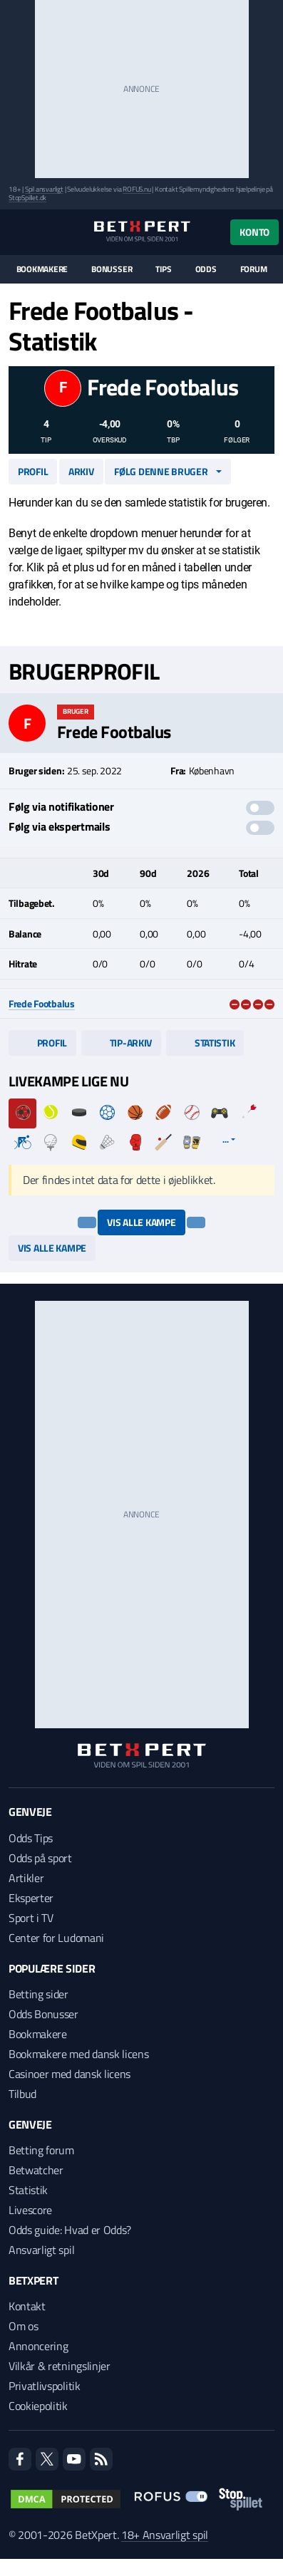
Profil (33, 471)
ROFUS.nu (136, 189)
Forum (253, 269)
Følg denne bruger (160, 471)
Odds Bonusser (43, 2013)
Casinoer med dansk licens (69, 2073)
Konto (254, 231)
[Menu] (16, 232)
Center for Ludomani (56, 1937)
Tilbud (22, 2093)
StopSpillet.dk (27, 197)
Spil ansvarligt (44, 189)
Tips (163, 269)
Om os (23, 2325)
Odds (206, 269)
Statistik (205, 1042)
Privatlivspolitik (45, 2385)
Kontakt (27, 2306)
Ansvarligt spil (41, 2249)
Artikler (26, 1877)
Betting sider (38, 1994)
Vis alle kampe (141, 1222)
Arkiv (81, 471)
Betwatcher (36, 2169)
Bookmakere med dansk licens (78, 2053)
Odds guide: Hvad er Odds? (70, 2229)
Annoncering (38, 2345)
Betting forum (41, 2150)
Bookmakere (42, 269)
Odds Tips (31, 1838)
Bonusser (111, 269)
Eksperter (31, 1897)
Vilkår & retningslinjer (59, 2365)
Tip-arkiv (121, 1042)
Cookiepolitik (38, 2405)
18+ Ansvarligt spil (164, 2534)
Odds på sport (40, 1857)
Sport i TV (31, 1917)
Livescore (30, 2209)
